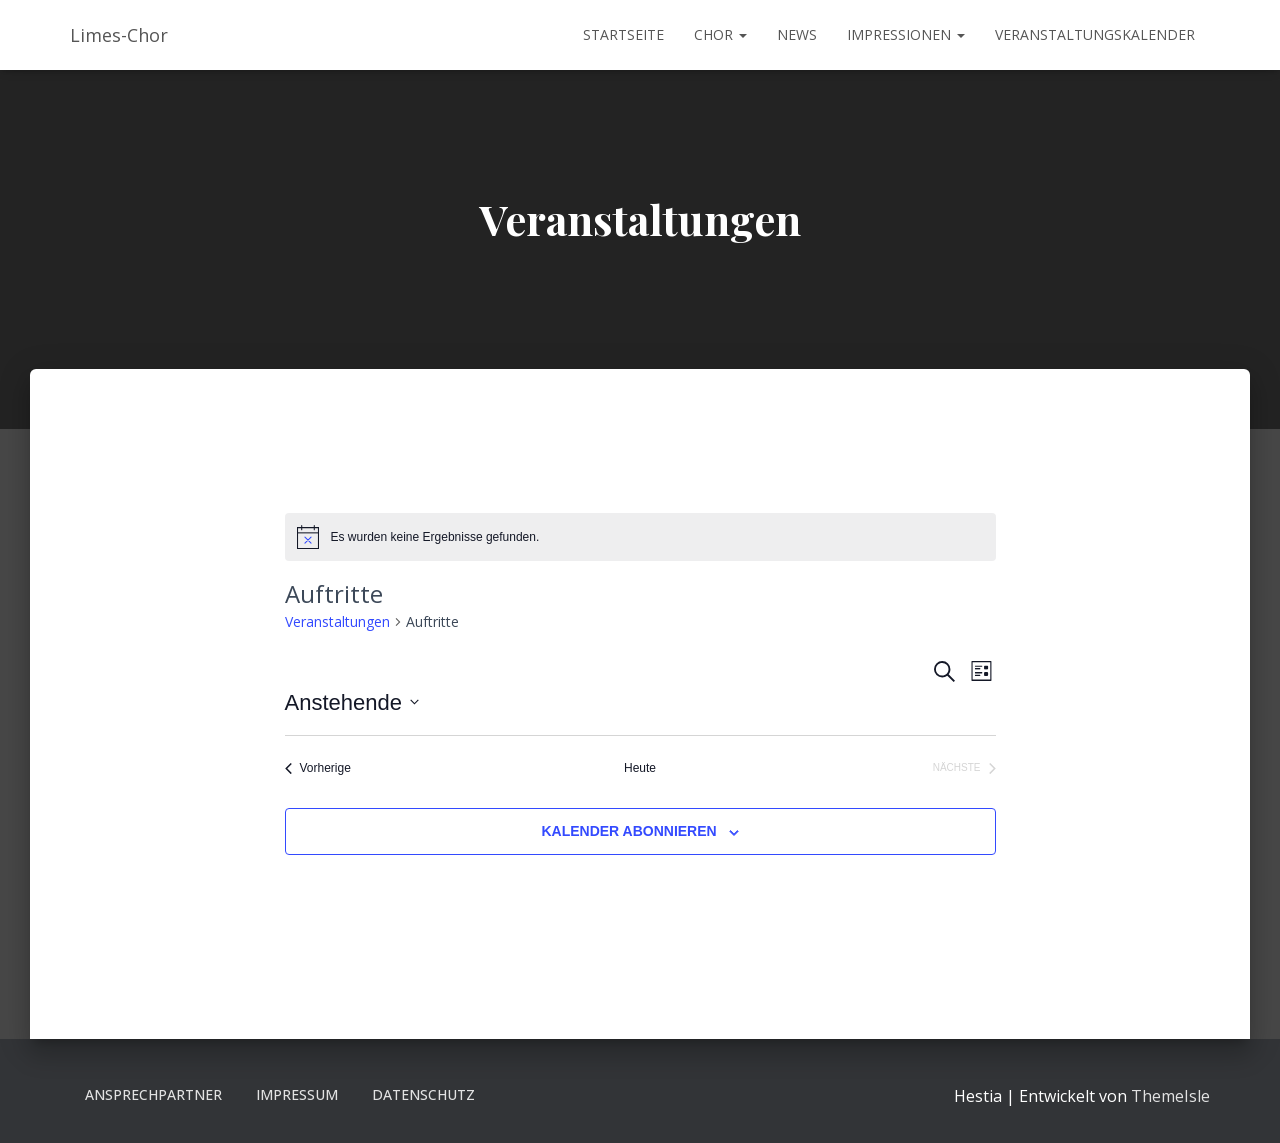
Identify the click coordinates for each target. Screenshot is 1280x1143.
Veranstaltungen (337, 621)
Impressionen (906, 34)
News (797, 34)
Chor (720, 34)
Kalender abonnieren (628, 831)
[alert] (640, 537)
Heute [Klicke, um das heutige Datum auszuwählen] (640, 768)
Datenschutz (423, 1094)
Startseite (623, 34)
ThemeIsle (1170, 1096)
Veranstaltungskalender (1095, 34)
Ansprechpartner (153, 1094)
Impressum (297, 1094)
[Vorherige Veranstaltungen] (318, 768)
